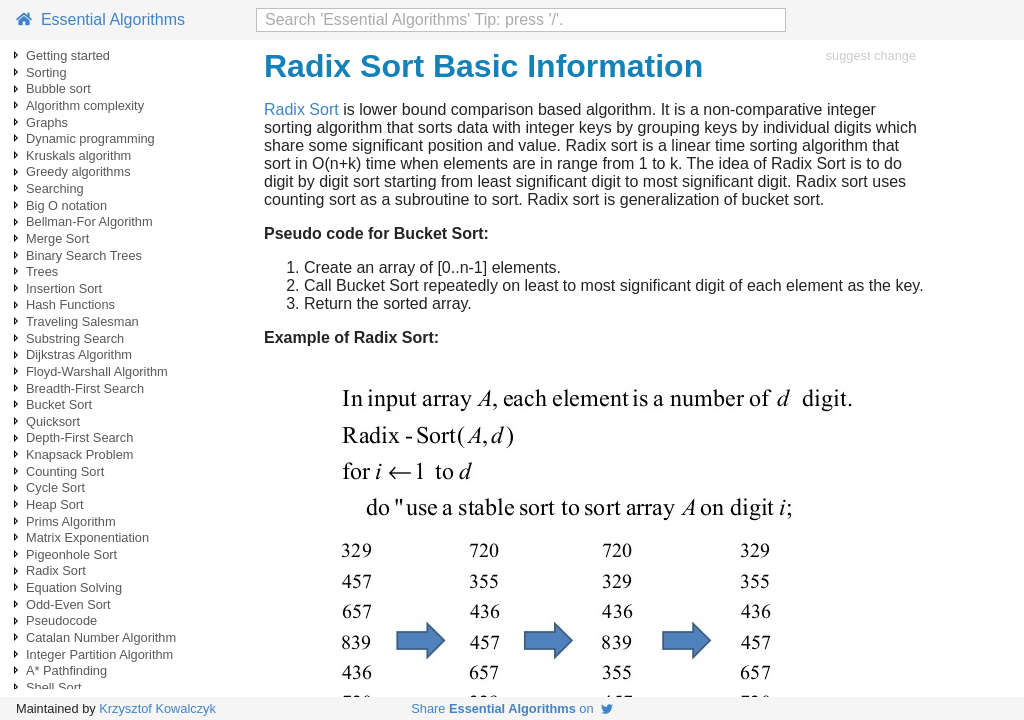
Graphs (47, 122)
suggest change (871, 55)
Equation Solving (74, 587)
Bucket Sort (59, 404)
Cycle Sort (55, 487)
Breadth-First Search (85, 388)
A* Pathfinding (66, 670)
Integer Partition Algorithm (99, 654)
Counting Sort (65, 471)
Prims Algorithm (71, 521)
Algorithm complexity (85, 105)
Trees (42, 271)
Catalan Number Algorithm (101, 637)
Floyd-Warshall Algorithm (97, 371)
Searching (55, 188)
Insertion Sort (64, 288)
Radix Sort (56, 570)
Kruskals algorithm (78, 155)
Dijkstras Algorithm (79, 354)
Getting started (68, 55)
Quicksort (53, 421)
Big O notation (66, 205)
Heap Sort (55, 504)
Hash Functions (70, 304)
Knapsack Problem (79, 454)
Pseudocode (61, 620)
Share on (511, 708)
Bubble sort (58, 88)
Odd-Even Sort (68, 604)
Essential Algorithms (100, 19)
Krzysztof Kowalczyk (157, 708)
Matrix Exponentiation (87, 537)
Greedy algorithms (78, 171)
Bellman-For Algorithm (89, 221)
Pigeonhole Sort (71, 554)
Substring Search (75, 338)
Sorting (46, 72)
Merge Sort (57, 238)
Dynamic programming (90, 138)
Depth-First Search (79, 437)
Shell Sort (53, 687)
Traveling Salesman (82, 321)
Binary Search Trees (84, 255)
